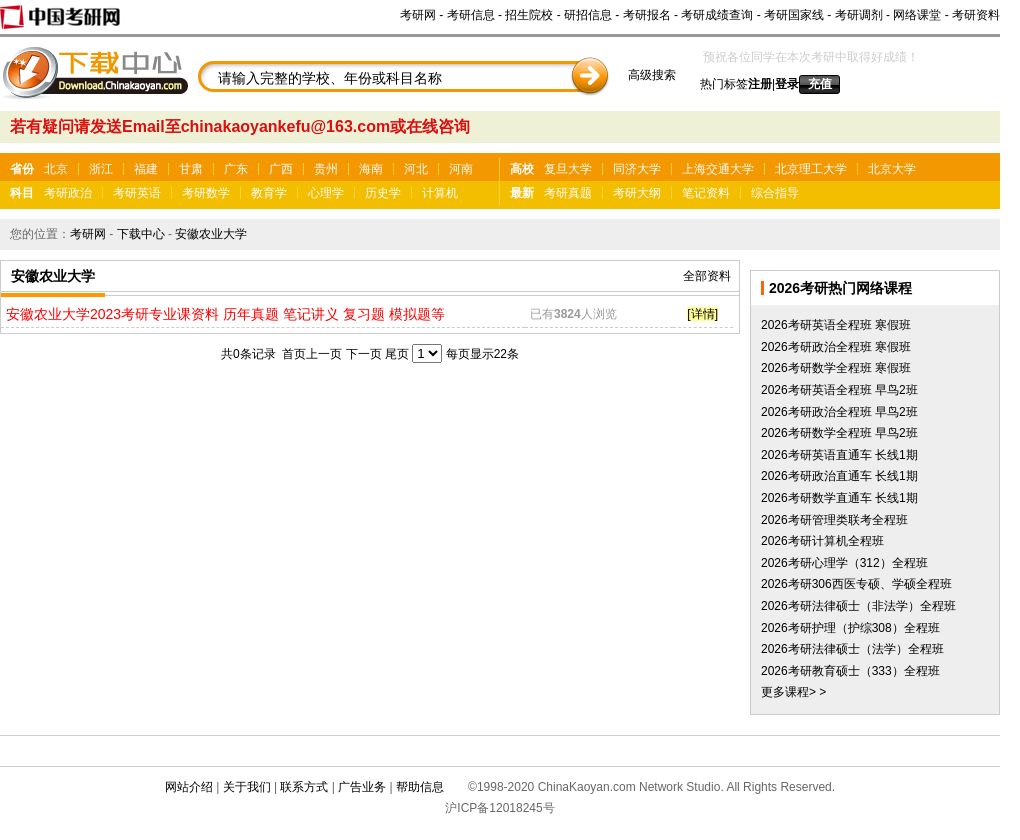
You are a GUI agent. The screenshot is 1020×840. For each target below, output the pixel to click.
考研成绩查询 (717, 15)
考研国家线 (794, 15)
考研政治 (68, 193)
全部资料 (707, 276)
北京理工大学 (811, 169)
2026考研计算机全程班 (822, 541)
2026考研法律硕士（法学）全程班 (852, 649)
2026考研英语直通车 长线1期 (839, 455)
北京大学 (892, 169)
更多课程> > (793, 692)
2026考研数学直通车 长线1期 (839, 498)
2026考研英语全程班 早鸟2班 (839, 390)
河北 (416, 169)
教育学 (269, 193)
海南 (371, 169)
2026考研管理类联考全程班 (834, 520)
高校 (522, 169)
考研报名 (647, 15)
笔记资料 (706, 193)
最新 (522, 193)
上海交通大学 (718, 169)
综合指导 (775, 193)
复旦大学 (568, 169)
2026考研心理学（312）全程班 (844, 563)
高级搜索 (652, 75)
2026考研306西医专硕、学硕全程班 (856, 584)
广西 (281, 169)
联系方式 (304, 787)
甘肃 (191, 169)
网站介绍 (189, 787)
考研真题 (568, 193)
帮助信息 (420, 787)
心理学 (326, 193)
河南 (461, 169)
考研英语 (137, 193)
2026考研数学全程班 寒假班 (836, 368)
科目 (22, 193)
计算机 (440, 193)
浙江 (101, 169)
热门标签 (724, 84)
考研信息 (471, 15)
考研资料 (976, 15)
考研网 (418, 15)
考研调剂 (859, 15)
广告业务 (362, 787)
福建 (146, 169)
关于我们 (247, 787)
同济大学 (637, 169)
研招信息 (588, 15)
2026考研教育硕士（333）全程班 (850, 671)
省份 (22, 169)
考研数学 (206, 193)
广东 (236, 169)
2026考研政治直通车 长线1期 (839, 476)
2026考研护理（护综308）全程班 (850, 628)
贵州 (326, 169)
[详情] (702, 314)
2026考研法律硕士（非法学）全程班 (858, 606)
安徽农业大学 (211, 234)
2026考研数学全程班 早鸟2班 (839, 433)
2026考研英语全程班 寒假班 (836, 325)
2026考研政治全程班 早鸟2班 (839, 412)
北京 (56, 169)
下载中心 (141, 234)
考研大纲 (637, 193)
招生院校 (529, 15)
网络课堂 (917, 15)
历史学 (383, 193)
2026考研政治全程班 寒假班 (836, 347)
